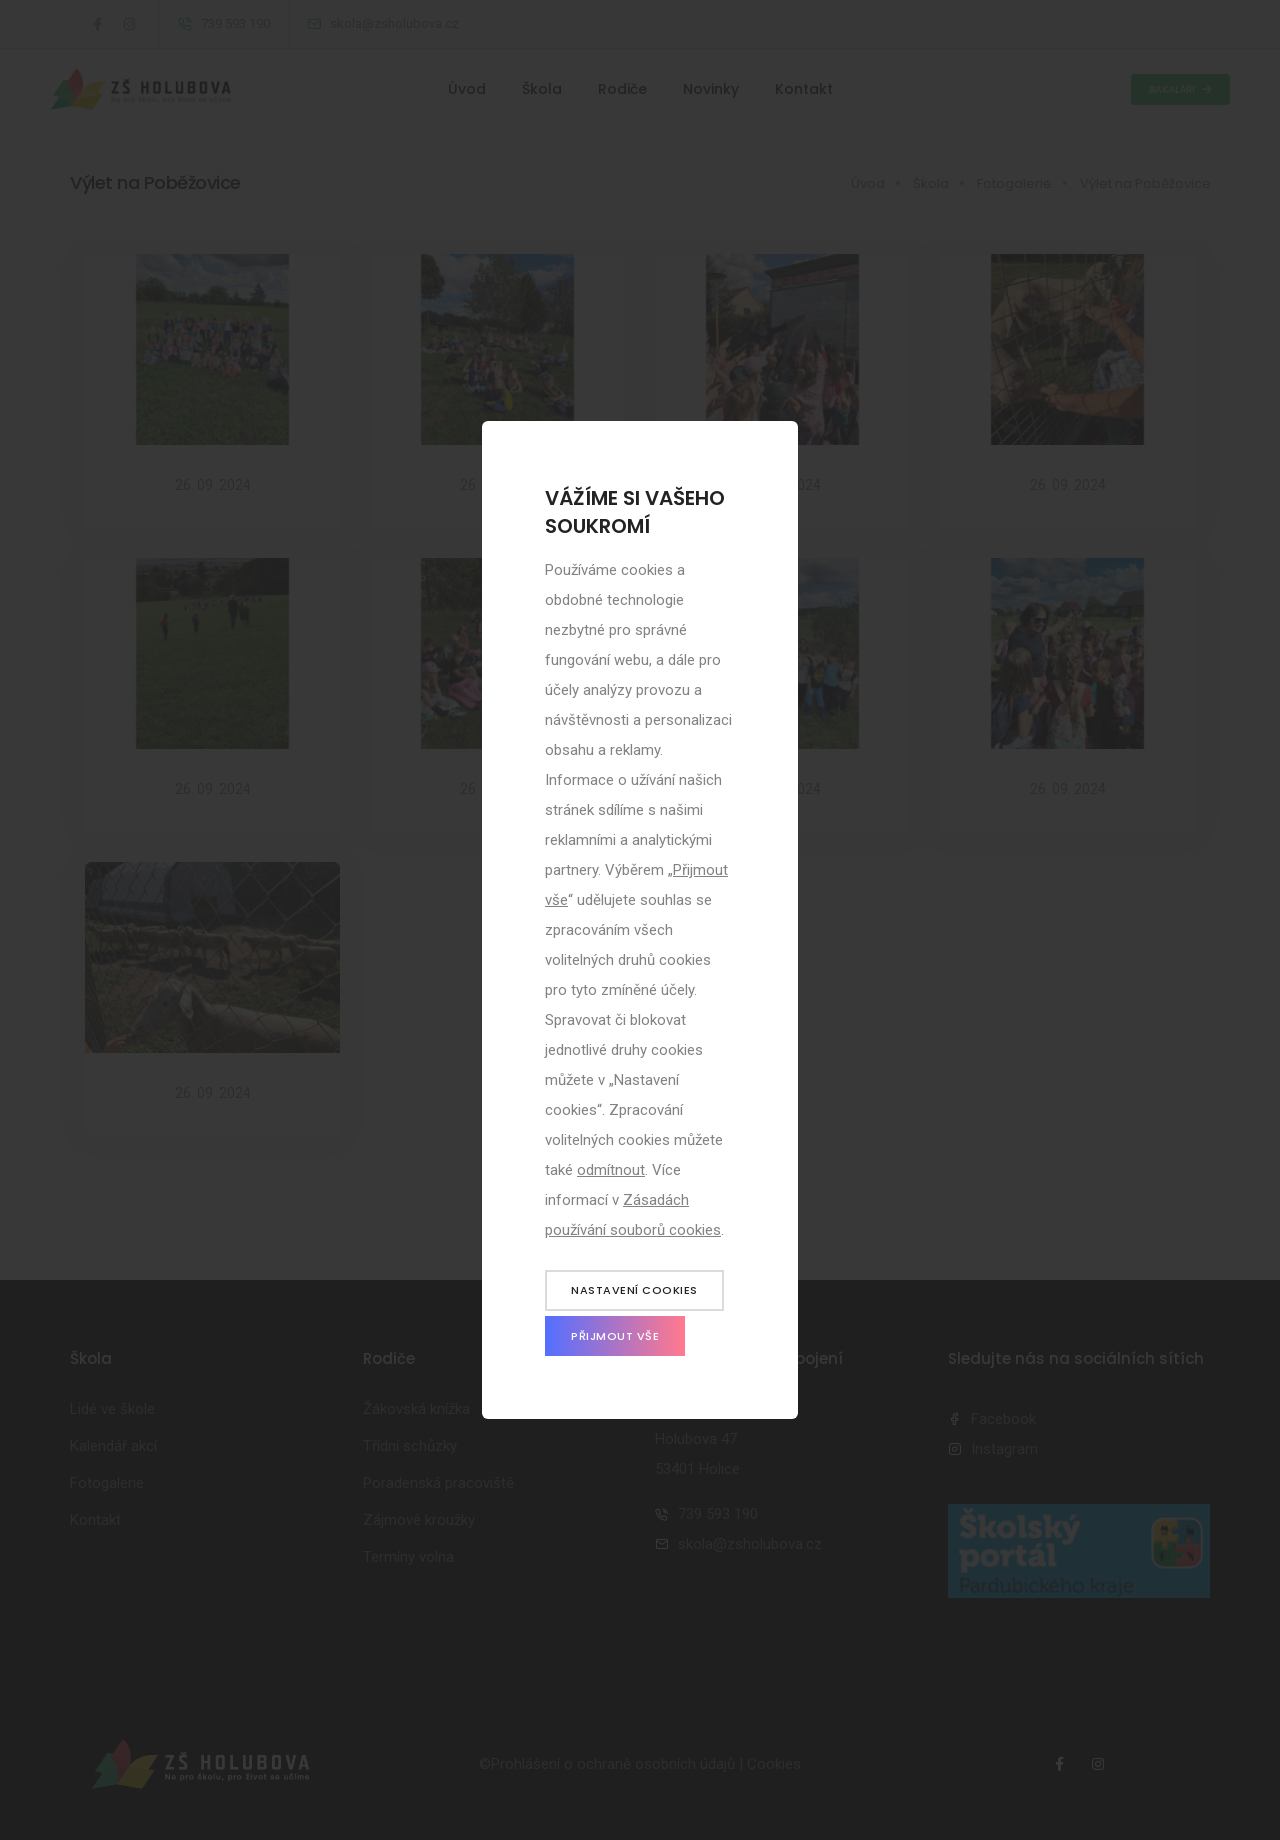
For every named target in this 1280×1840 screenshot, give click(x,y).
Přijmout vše (615, 1336)
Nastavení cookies (634, 1290)
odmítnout (611, 1170)
